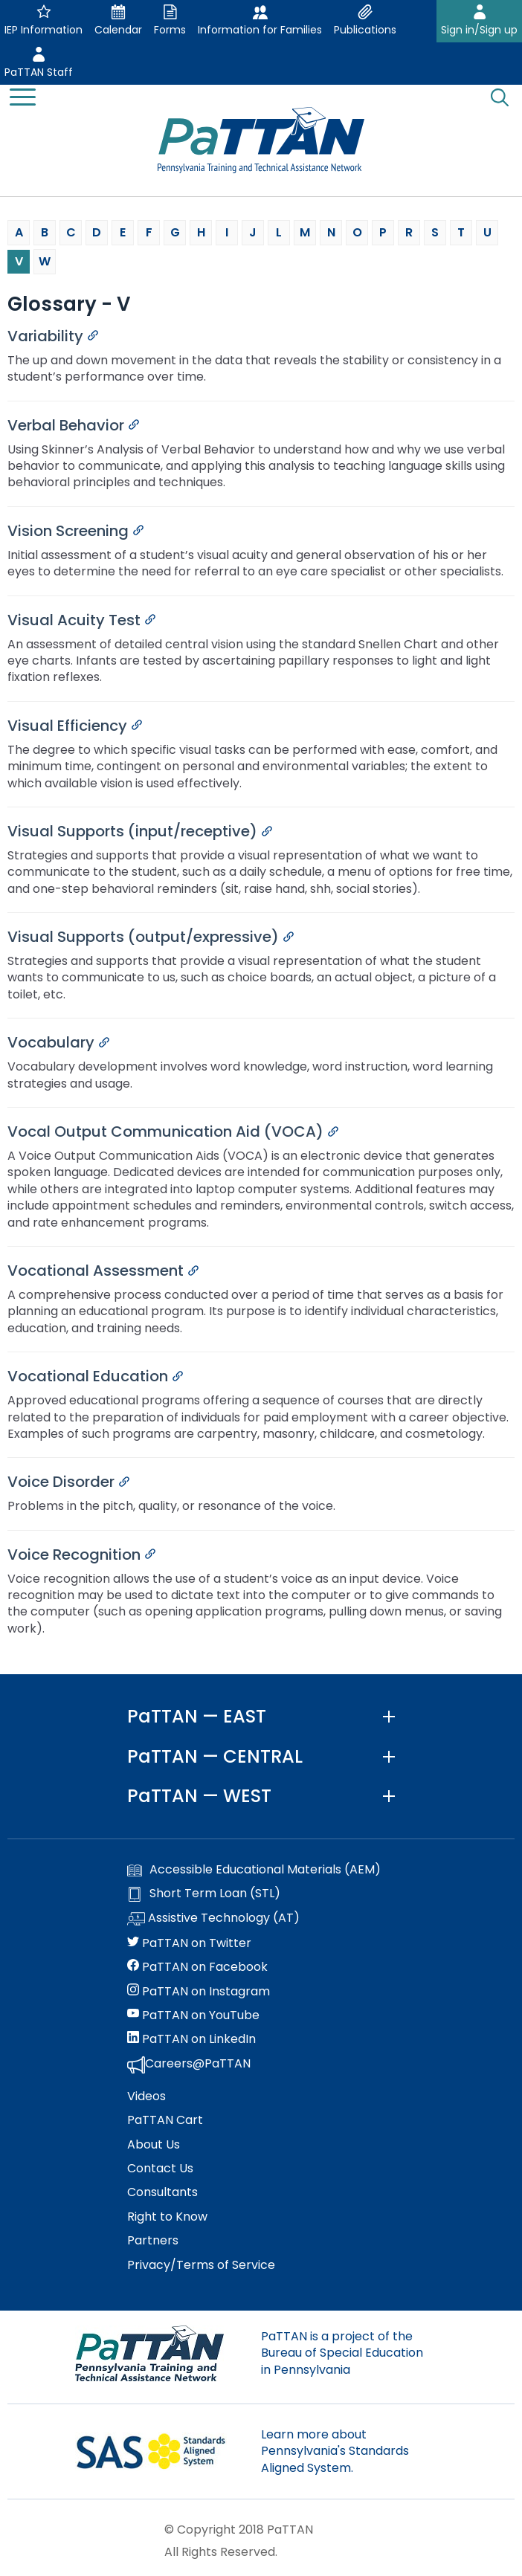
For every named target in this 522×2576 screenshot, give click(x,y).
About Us (153, 2145)
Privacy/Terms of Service (201, 2265)
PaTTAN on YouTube (193, 2015)
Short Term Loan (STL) (203, 1893)
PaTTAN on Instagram (198, 1991)
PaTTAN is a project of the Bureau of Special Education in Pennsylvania (342, 2353)
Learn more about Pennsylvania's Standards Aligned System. (335, 2451)
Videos (146, 2096)
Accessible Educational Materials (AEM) (254, 1870)
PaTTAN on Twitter (189, 1943)
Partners (152, 2241)
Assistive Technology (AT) (213, 1919)
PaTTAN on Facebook (197, 1967)
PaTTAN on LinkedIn (191, 2039)
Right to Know (167, 2217)
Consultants (162, 2192)
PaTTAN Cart (165, 2120)
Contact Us (160, 2168)
